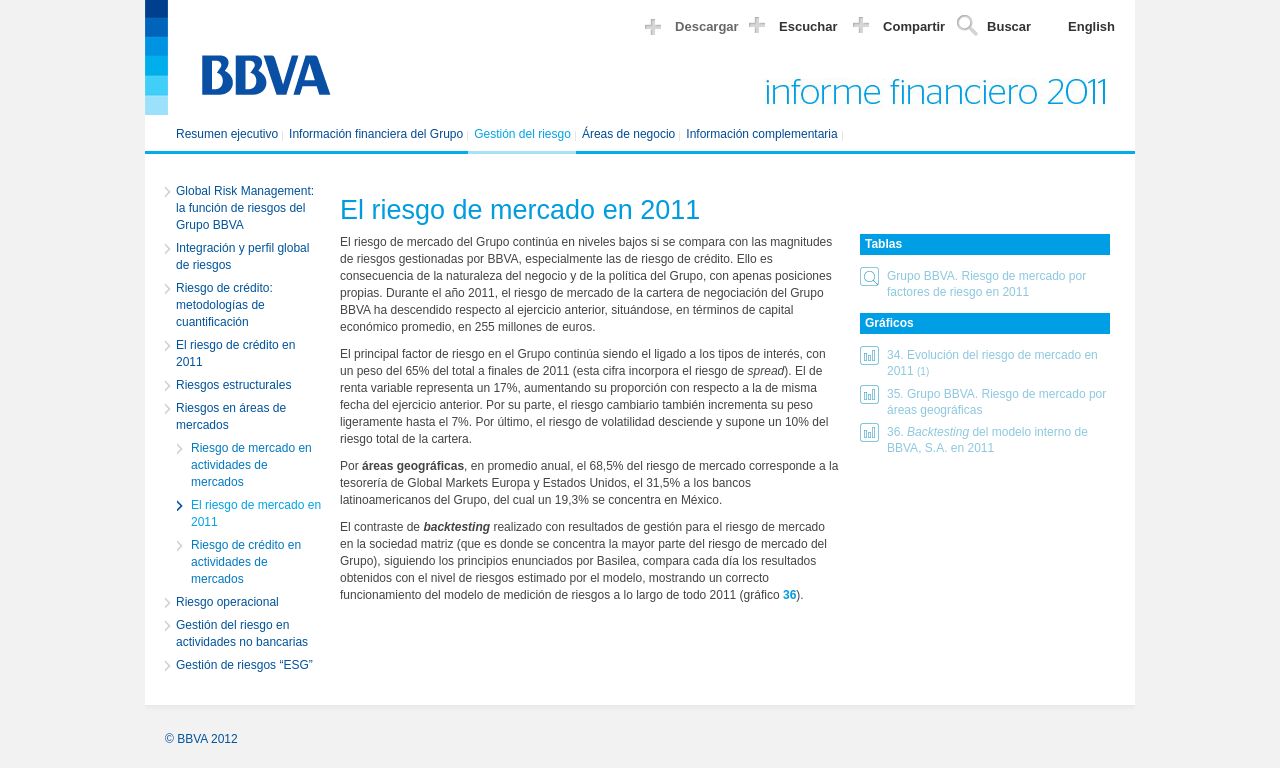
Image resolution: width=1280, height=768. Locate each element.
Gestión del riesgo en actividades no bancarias (242, 633)
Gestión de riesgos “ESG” (244, 665)
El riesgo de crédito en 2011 (235, 353)
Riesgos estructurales (233, 385)
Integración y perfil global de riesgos (242, 256)
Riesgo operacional (227, 602)
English (1091, 26)
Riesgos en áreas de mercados (231, 416)
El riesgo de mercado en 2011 (256, 513)
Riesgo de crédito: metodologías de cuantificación (224, 305)
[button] (985, 284)
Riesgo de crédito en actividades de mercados (246, 562)
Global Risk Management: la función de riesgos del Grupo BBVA (245, 208)
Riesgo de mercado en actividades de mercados (251, 465)
